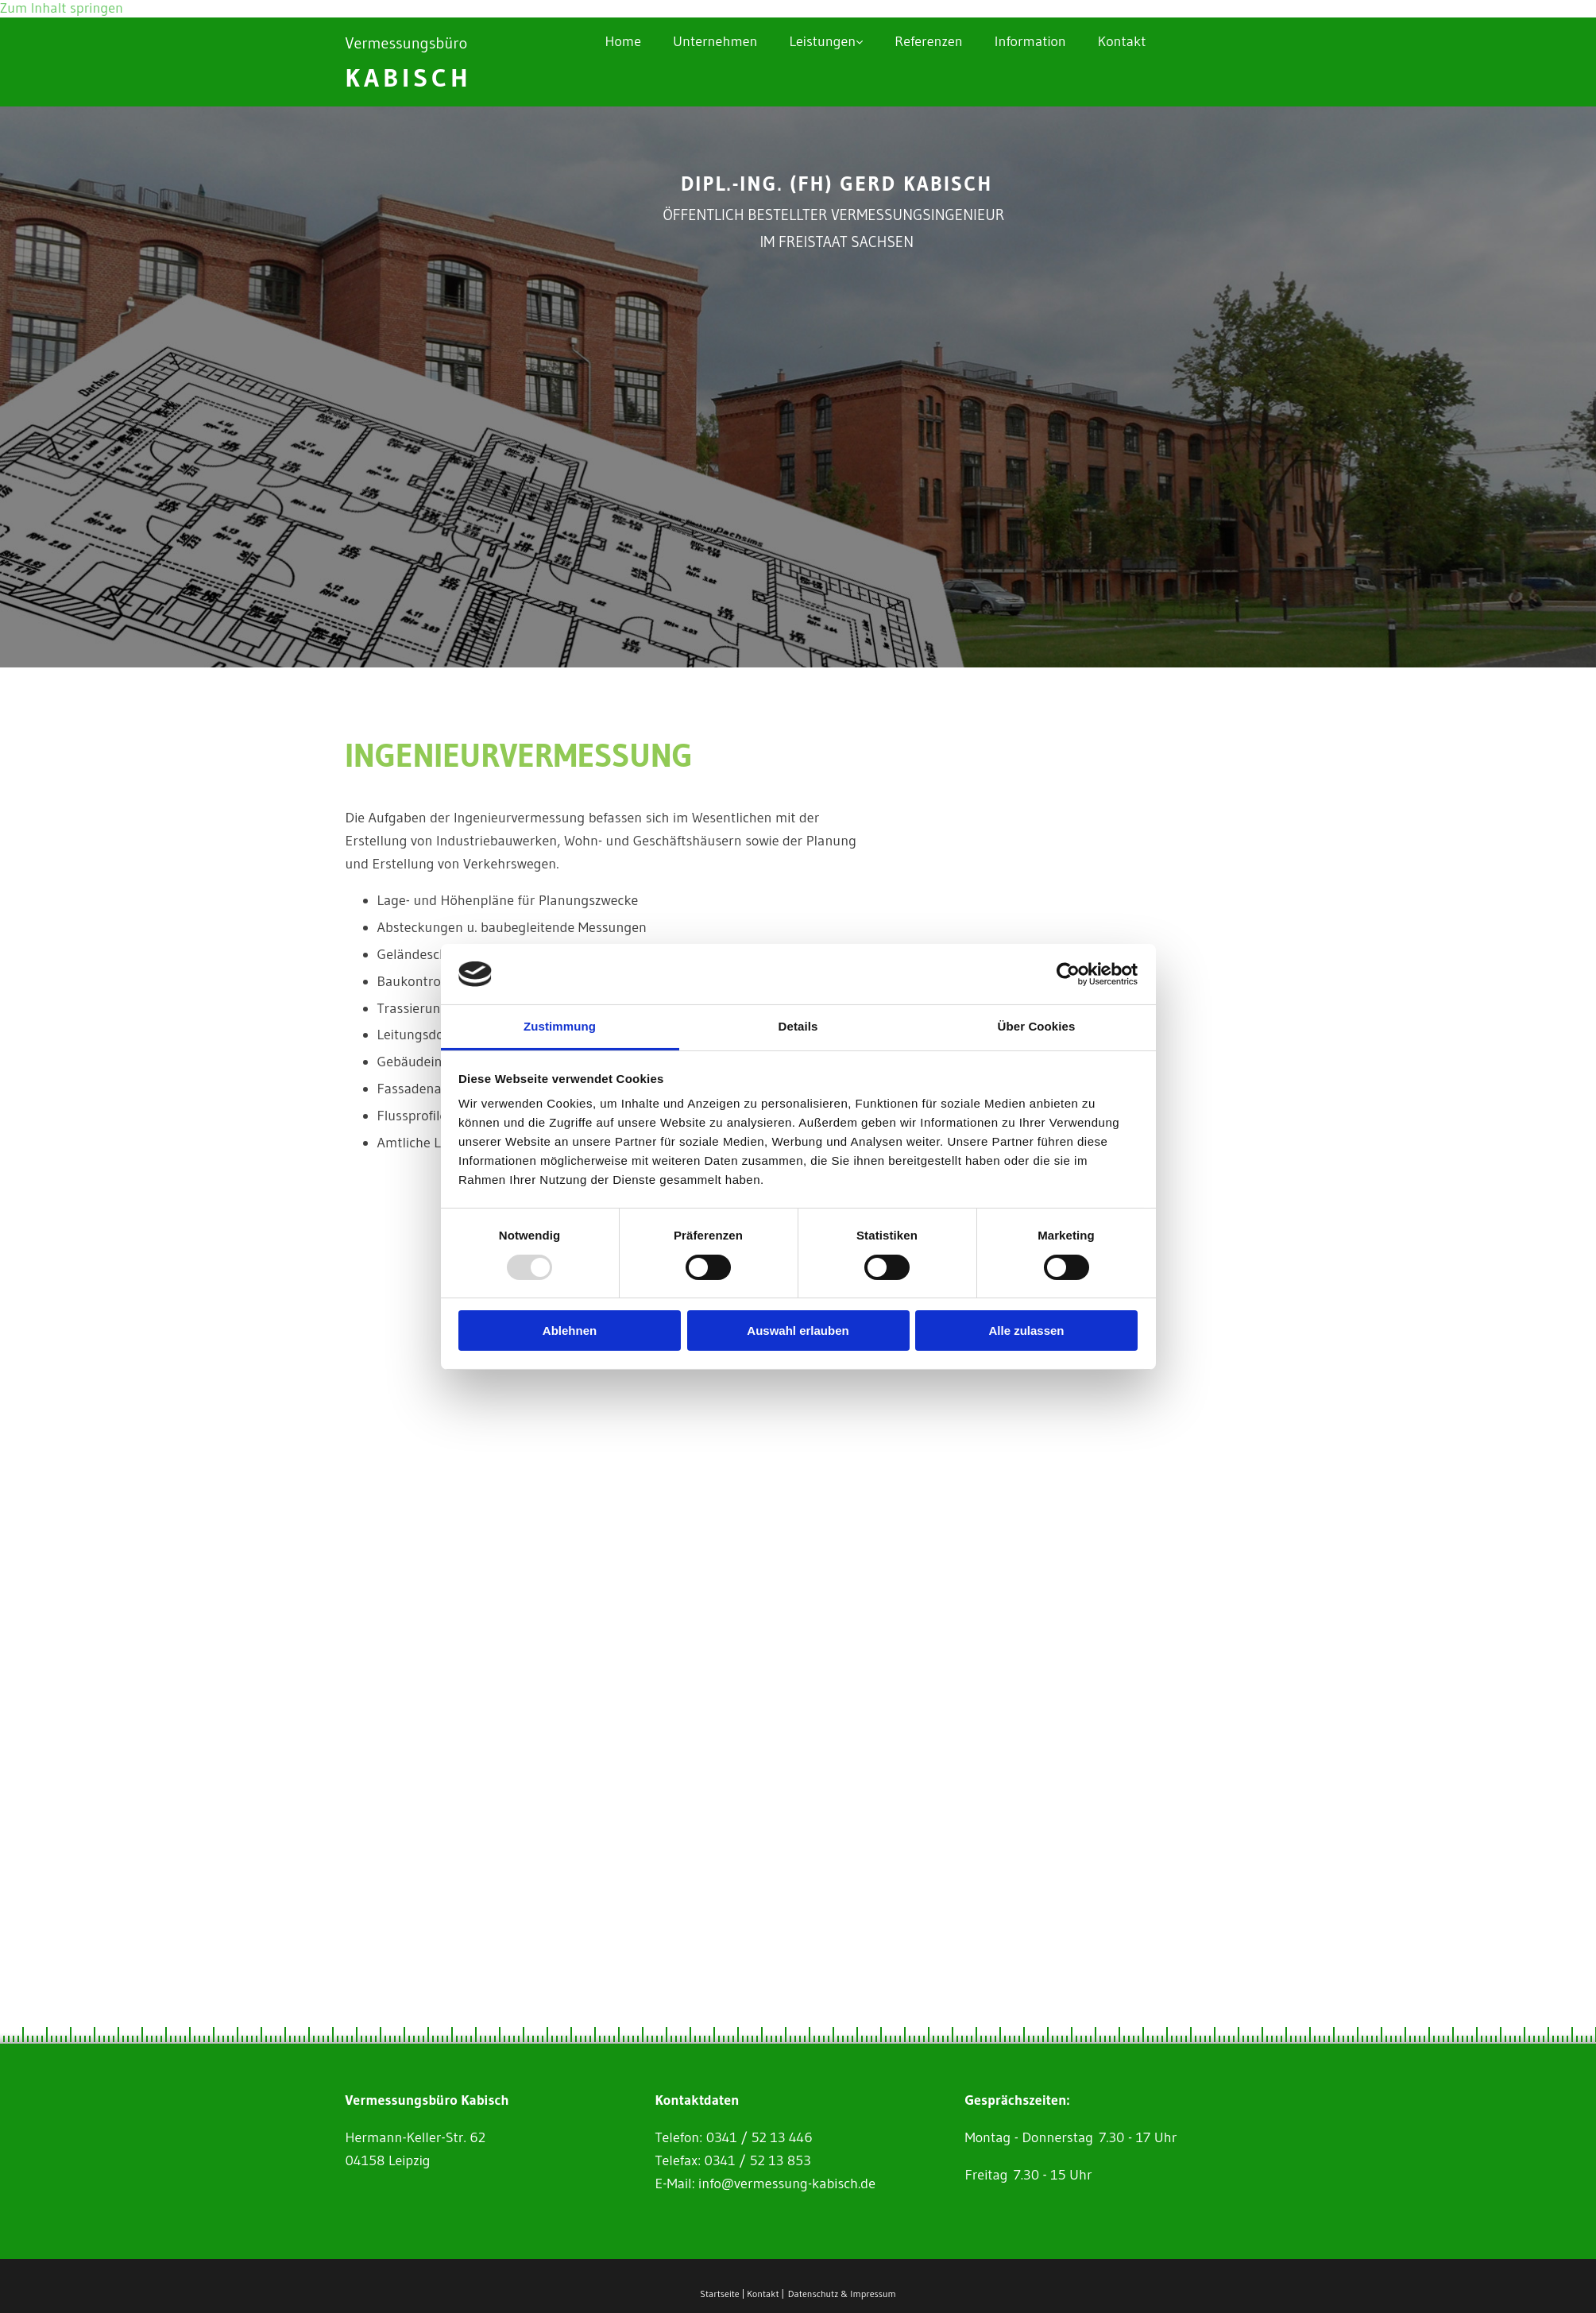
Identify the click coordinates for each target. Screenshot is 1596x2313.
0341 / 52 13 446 (759, 2137)
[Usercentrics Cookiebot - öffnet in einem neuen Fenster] (1068, 974)
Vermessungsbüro (407, 42)
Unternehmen (715, 41)
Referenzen (929, 41)
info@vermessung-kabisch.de (786, 2183)
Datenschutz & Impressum (842, 2293)
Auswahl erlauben (797, 1330)
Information (1030, 41)
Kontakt (1122, 41)
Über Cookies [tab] (1037, 1026)
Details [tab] (798, 1026)
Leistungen (822, 41)
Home (623, 41)
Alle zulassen (1026, 1330)
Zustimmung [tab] (560, 1026)
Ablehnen (570, 1330)
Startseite (719, 2293)
